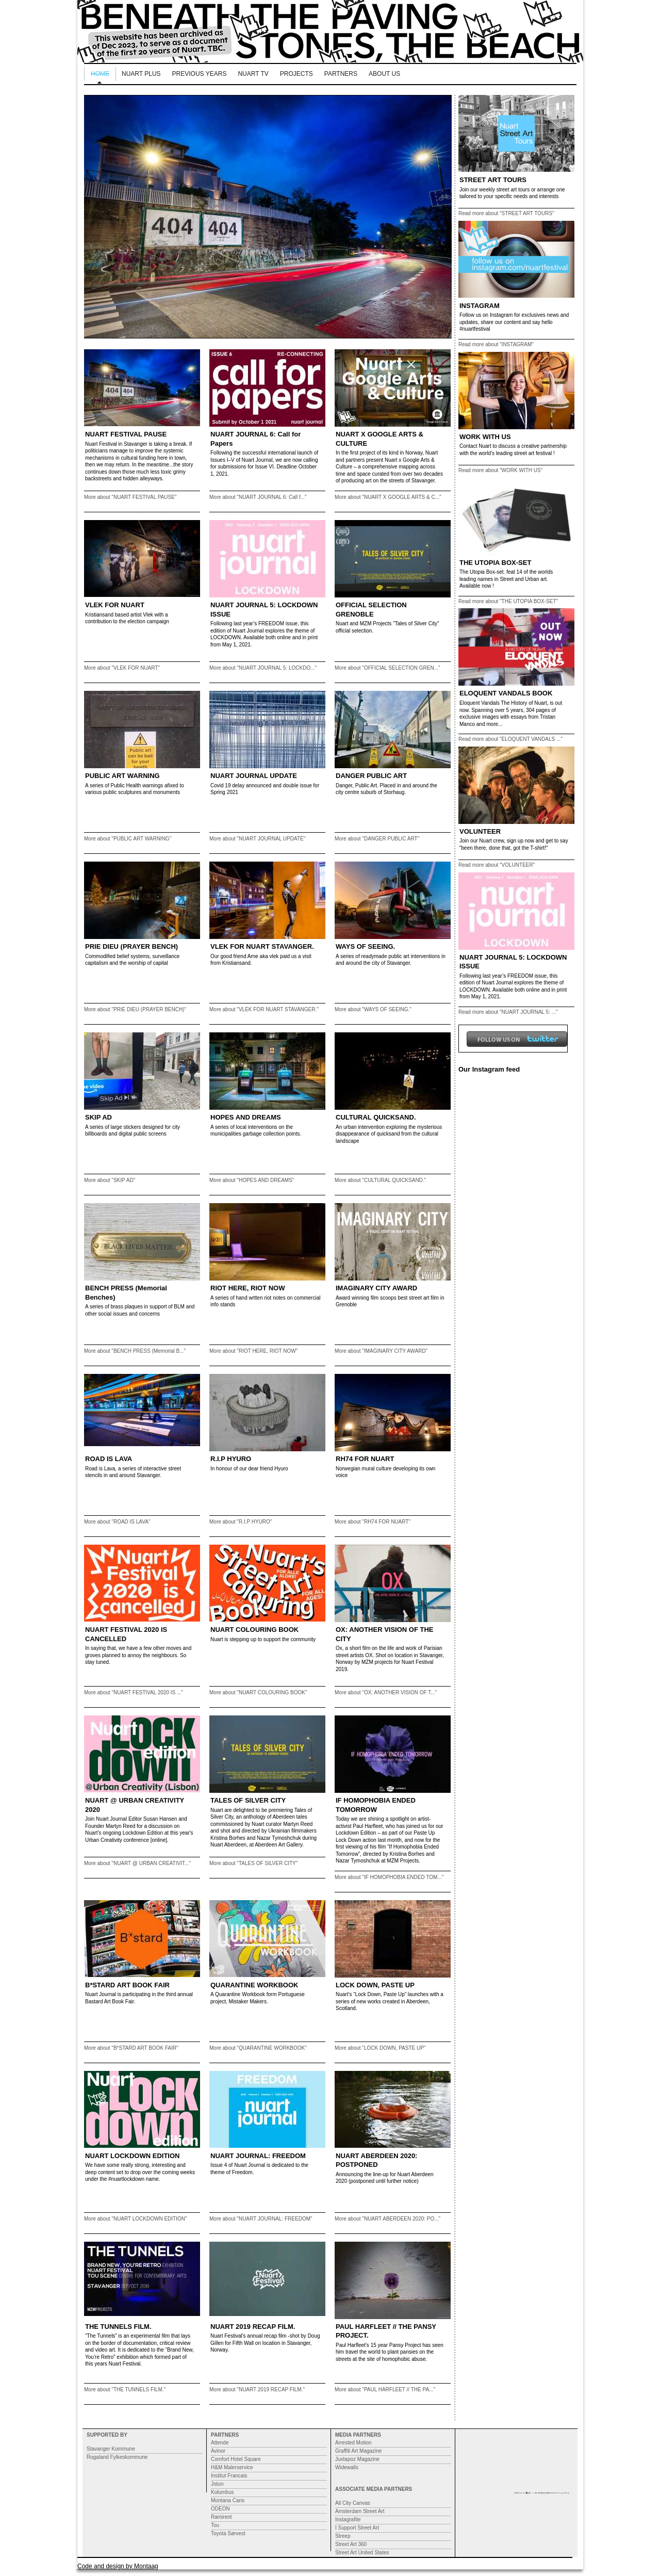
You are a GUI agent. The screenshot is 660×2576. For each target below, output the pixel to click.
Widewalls (346, 2467)
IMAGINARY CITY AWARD (376, 1288)
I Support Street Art (357, 2528)
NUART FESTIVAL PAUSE (126, 434)
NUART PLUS (141, 73)
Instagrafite (347, 2519)
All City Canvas (352, 2503)
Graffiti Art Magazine (358, 2451)
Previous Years (199, 73)
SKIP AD (98, 1117)
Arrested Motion (353, 2442)
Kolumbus (222, 2492)
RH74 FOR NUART (365, 1459)
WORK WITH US (485, 437)
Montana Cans (227, 2500)
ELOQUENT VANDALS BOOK (505, 693)
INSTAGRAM (479, 306)
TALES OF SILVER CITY (248, 1800)
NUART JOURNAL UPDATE (253, 776)
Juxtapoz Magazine (357, 2459)
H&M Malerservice (232, 2467)
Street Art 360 (351, 2544)
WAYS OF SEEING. (365, 946)
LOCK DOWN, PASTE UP (375, 1985)
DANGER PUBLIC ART (371, 776)
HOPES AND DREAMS (245, 1117)
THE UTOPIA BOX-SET (495, 562)
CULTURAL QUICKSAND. (376, 1117)
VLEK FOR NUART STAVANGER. (262, 946)
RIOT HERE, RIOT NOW (247, 1288)
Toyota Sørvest (228, 2533)
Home (100, 73)
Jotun (217, 2484)
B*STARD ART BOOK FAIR (127, 1985)
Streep (342, 2536)
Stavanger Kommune (111, 2449)
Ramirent (221, 2517)
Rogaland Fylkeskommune (117, 2457)
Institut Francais (229, 2475)
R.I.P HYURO (230, 1459)
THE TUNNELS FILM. (118, 2326)
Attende (219, 2442)
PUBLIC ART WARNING (122, 776)
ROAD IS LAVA (108, 1459)
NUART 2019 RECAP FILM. (252, 2326)
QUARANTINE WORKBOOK (254, 1985)
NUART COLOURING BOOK (254, 1629)
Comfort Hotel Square (236, 2459)
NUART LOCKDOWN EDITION (132, 2156)
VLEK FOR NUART (114, 605)
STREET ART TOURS (492, 180)
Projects (296, 73)
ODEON (220, 2509)
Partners (340, 73)
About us (384, 73)
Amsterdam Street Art (360, 2511)
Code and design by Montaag (117, 2566)
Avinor (218, 2451)
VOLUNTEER (480, 831)
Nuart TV (253, 73)
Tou (215, 2525)
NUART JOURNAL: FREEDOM (258, 2156)
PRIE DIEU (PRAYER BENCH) (131, 946)
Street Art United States (362, 2552)
